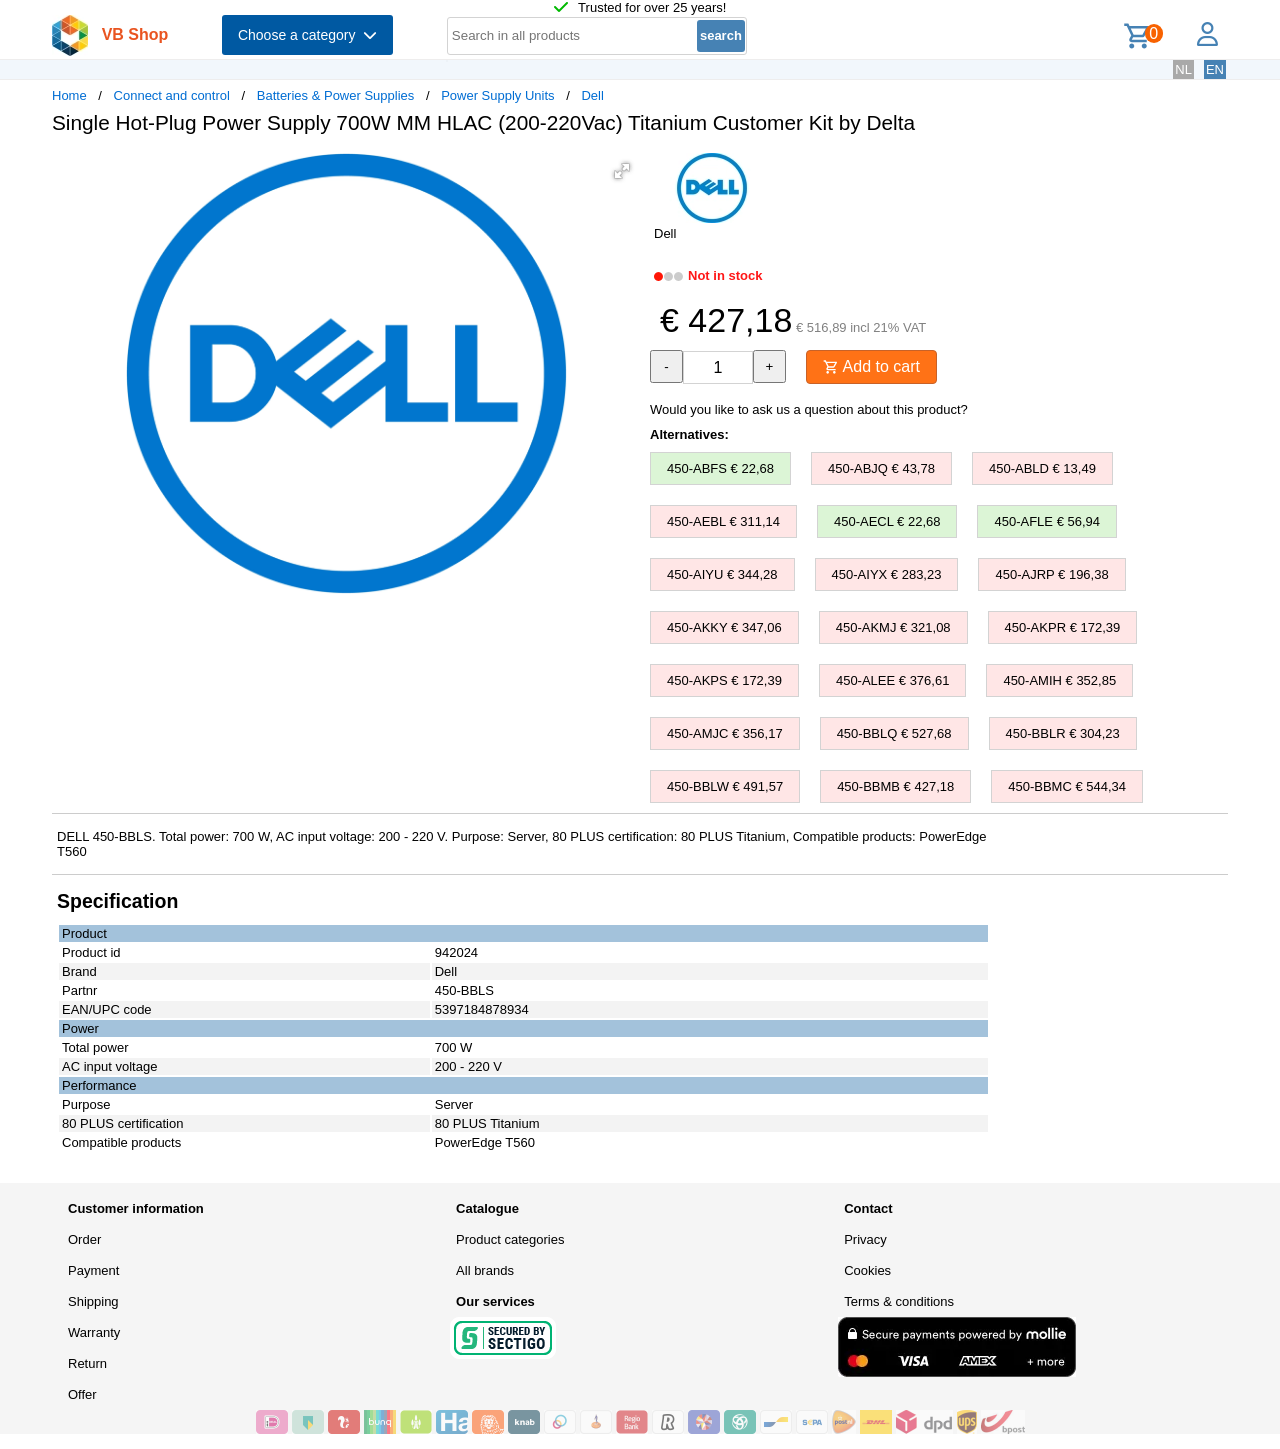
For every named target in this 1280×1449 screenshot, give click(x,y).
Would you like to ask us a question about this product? (809, 409)
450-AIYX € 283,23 (887, 574)
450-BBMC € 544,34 (1067, 786)
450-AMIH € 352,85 (1059, 680)
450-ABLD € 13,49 (1042, 468)
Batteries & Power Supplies (336, 95)
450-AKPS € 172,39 (724, 680)
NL (1183, 69)
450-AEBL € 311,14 (723, 521)
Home (69, 95)
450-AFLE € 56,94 (1047, 521)
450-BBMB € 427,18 (895, 786)
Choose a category (307, 35)
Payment (93, 1270)
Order (84, 1239)
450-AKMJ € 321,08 (893, 627)
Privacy (865, 1239)
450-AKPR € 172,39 (1063, 627)
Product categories (510, 1239)
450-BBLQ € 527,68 (894, 733)
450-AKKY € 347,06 (724, 627)
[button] (622, 171)
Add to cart (871, 366)
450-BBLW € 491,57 (725, 786)
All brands (485, 1270)
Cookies (867, 1270)
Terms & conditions (899, 1301)
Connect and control (172, 95)
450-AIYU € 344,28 (722, 574)
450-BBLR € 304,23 (1063, 733)
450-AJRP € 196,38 (1051, 574)
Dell (592, 95)
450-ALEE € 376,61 (892, 680)
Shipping (93, 1301)
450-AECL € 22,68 (887, 521)
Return (87, 1363)
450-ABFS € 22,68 (720, 468)
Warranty (94, 1332)
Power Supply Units (497, 95)
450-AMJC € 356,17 (725, 733)
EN (1215, 69)
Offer (82, 1394)
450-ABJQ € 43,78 (881, 468)
